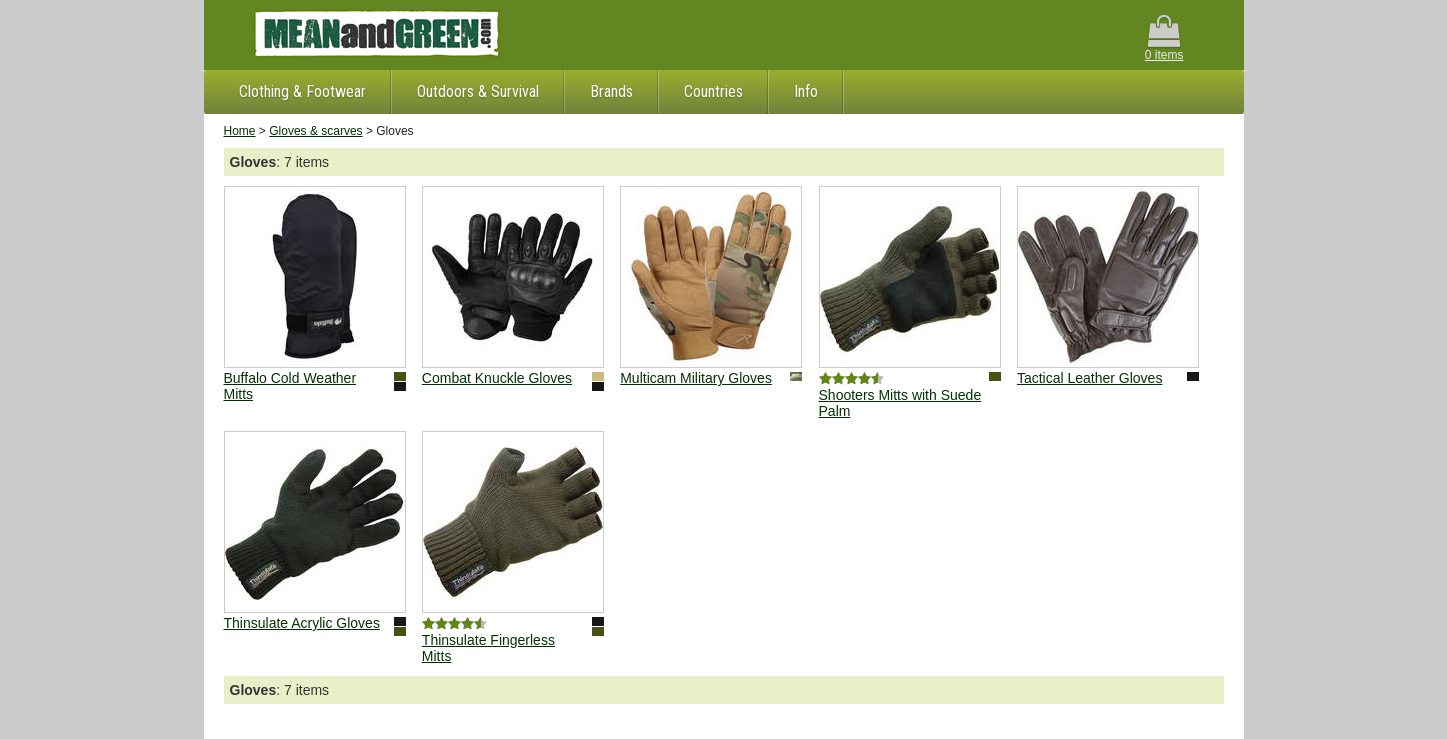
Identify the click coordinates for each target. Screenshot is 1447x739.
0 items (1164, 38)
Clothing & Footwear (302, 91)
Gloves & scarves (315, 131)
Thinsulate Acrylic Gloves (302, 623)
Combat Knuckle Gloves (497, 378)
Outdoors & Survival (478, 91)
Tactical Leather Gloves (1090, 378)
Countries (713, 91)
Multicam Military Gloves (696, 378)
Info (806, 91)
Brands (611, 91)
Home (240, 131)
